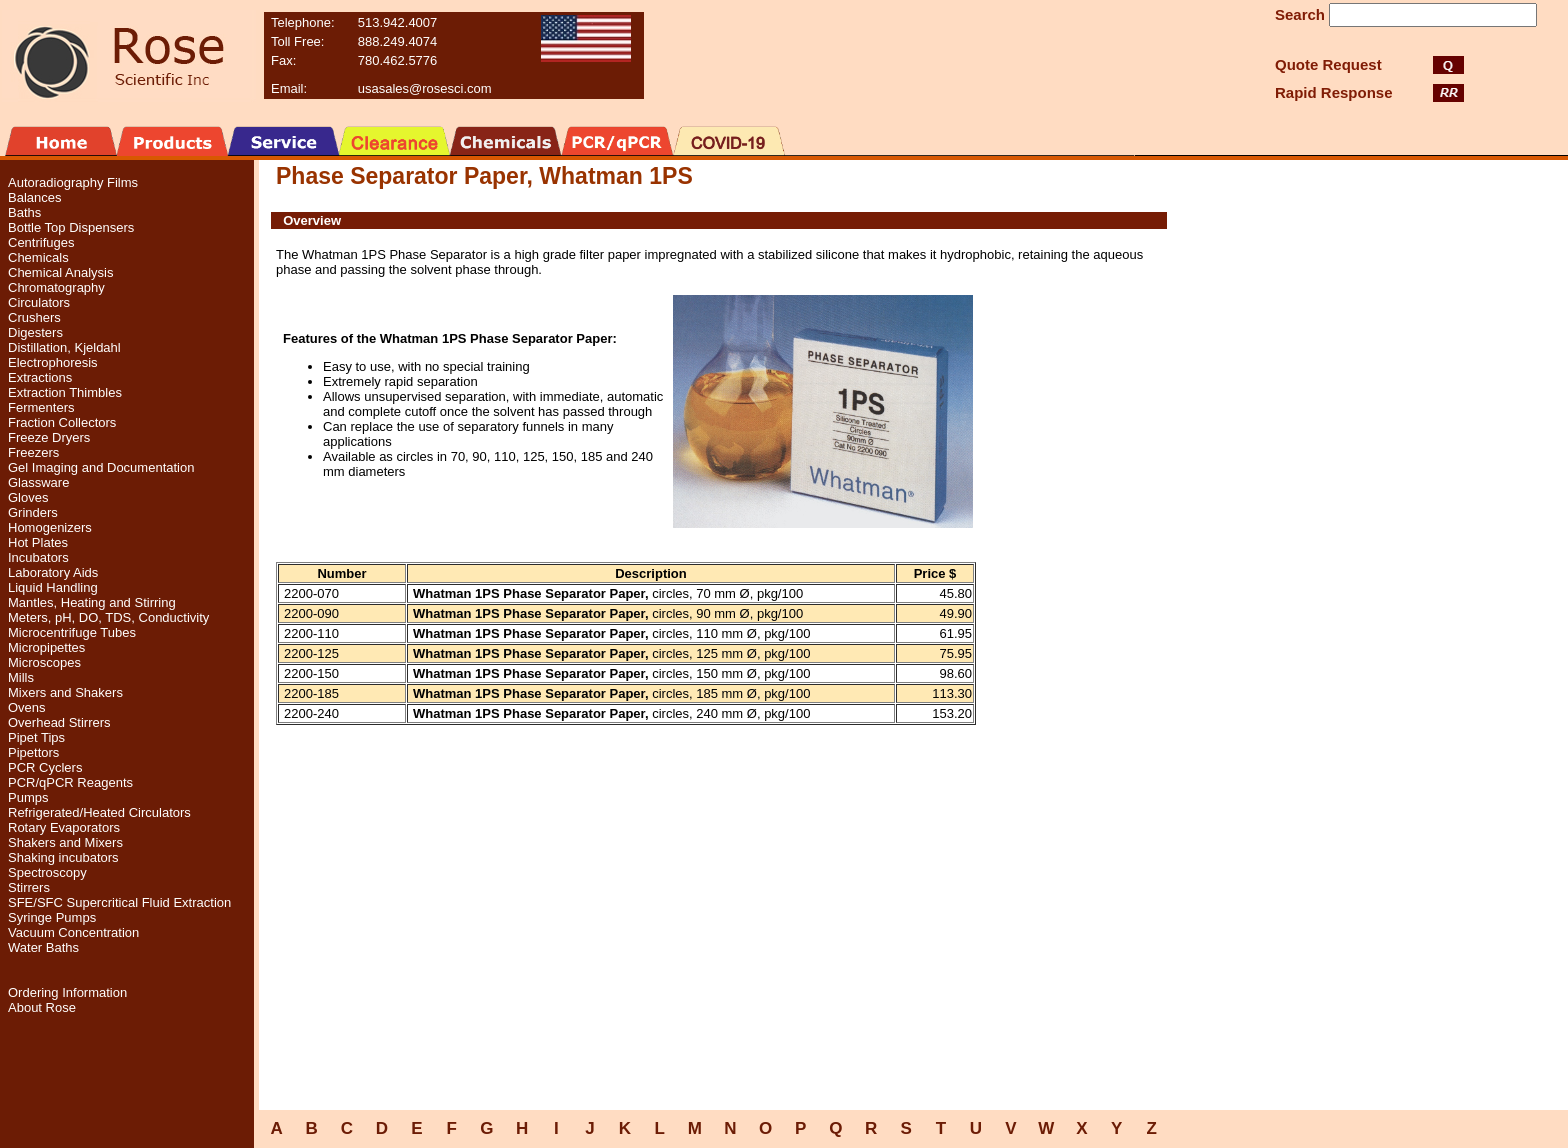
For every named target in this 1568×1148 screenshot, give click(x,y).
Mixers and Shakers (65, 692)
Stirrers (29, 887)
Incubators (38, 557)
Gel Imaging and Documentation (101, 467)
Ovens (27, 707)
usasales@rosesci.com (425, 88)
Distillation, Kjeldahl (64, 347)
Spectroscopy (47, 872)
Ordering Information (67, 992)
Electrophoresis (53, 362)
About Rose (42, 1007)
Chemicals (38, 257)
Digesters (35, 332)
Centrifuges (41, 242)
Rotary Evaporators (64, 827)
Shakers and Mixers (65, 842)
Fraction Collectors (62, 422)
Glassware (38, 482)
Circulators (39, 302)
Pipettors (33, 752)
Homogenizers (50, 527)
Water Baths (43, 947)
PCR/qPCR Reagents (70, 782)
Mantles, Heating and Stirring (92, 602)
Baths (24, 212)
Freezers (33, 452)
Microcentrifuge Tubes (72, 632)
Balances (34, 197)
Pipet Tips (36, 737)
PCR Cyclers (45, 767)
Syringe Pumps (52, 917)
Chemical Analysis (61, 272)
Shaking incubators (63, 857)
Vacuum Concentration (73, 932)
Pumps (28, 797)
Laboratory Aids (53, 572)
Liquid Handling (53, 587)
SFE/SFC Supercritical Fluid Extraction (119, 902)
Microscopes (44, 662)
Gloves (28, 497)
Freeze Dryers (49, 437)
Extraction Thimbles (65, 392)
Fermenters (41, 407)
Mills (21, 677)
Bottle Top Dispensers (71, 227)
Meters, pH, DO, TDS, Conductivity (108, 617)
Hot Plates (38, 542)
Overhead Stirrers (59, 722)
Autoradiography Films (73, 182)
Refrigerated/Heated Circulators (99, 812)
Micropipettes (46, 647)
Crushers (34, 317)
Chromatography (56, 287)
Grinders (33, 512)
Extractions (40, 377)
